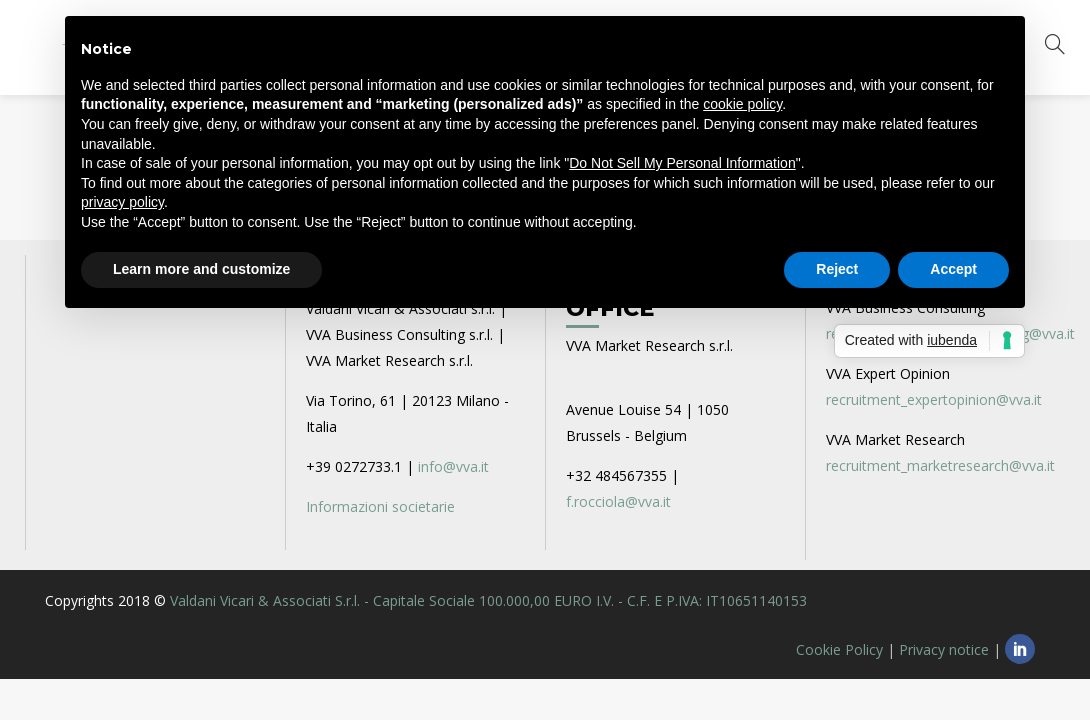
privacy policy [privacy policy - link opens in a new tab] (122, 202)
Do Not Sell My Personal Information (682, 163)
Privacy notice (944, 649)
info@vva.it (453, 466)
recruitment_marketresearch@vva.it (940, 465)
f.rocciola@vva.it (618, 501)
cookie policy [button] (742, 104)
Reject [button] (837, 269)
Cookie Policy (839, 649)
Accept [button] (953, 269)
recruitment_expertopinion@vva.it (934, 399)
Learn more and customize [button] (201, 269)
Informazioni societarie (380, 506)
